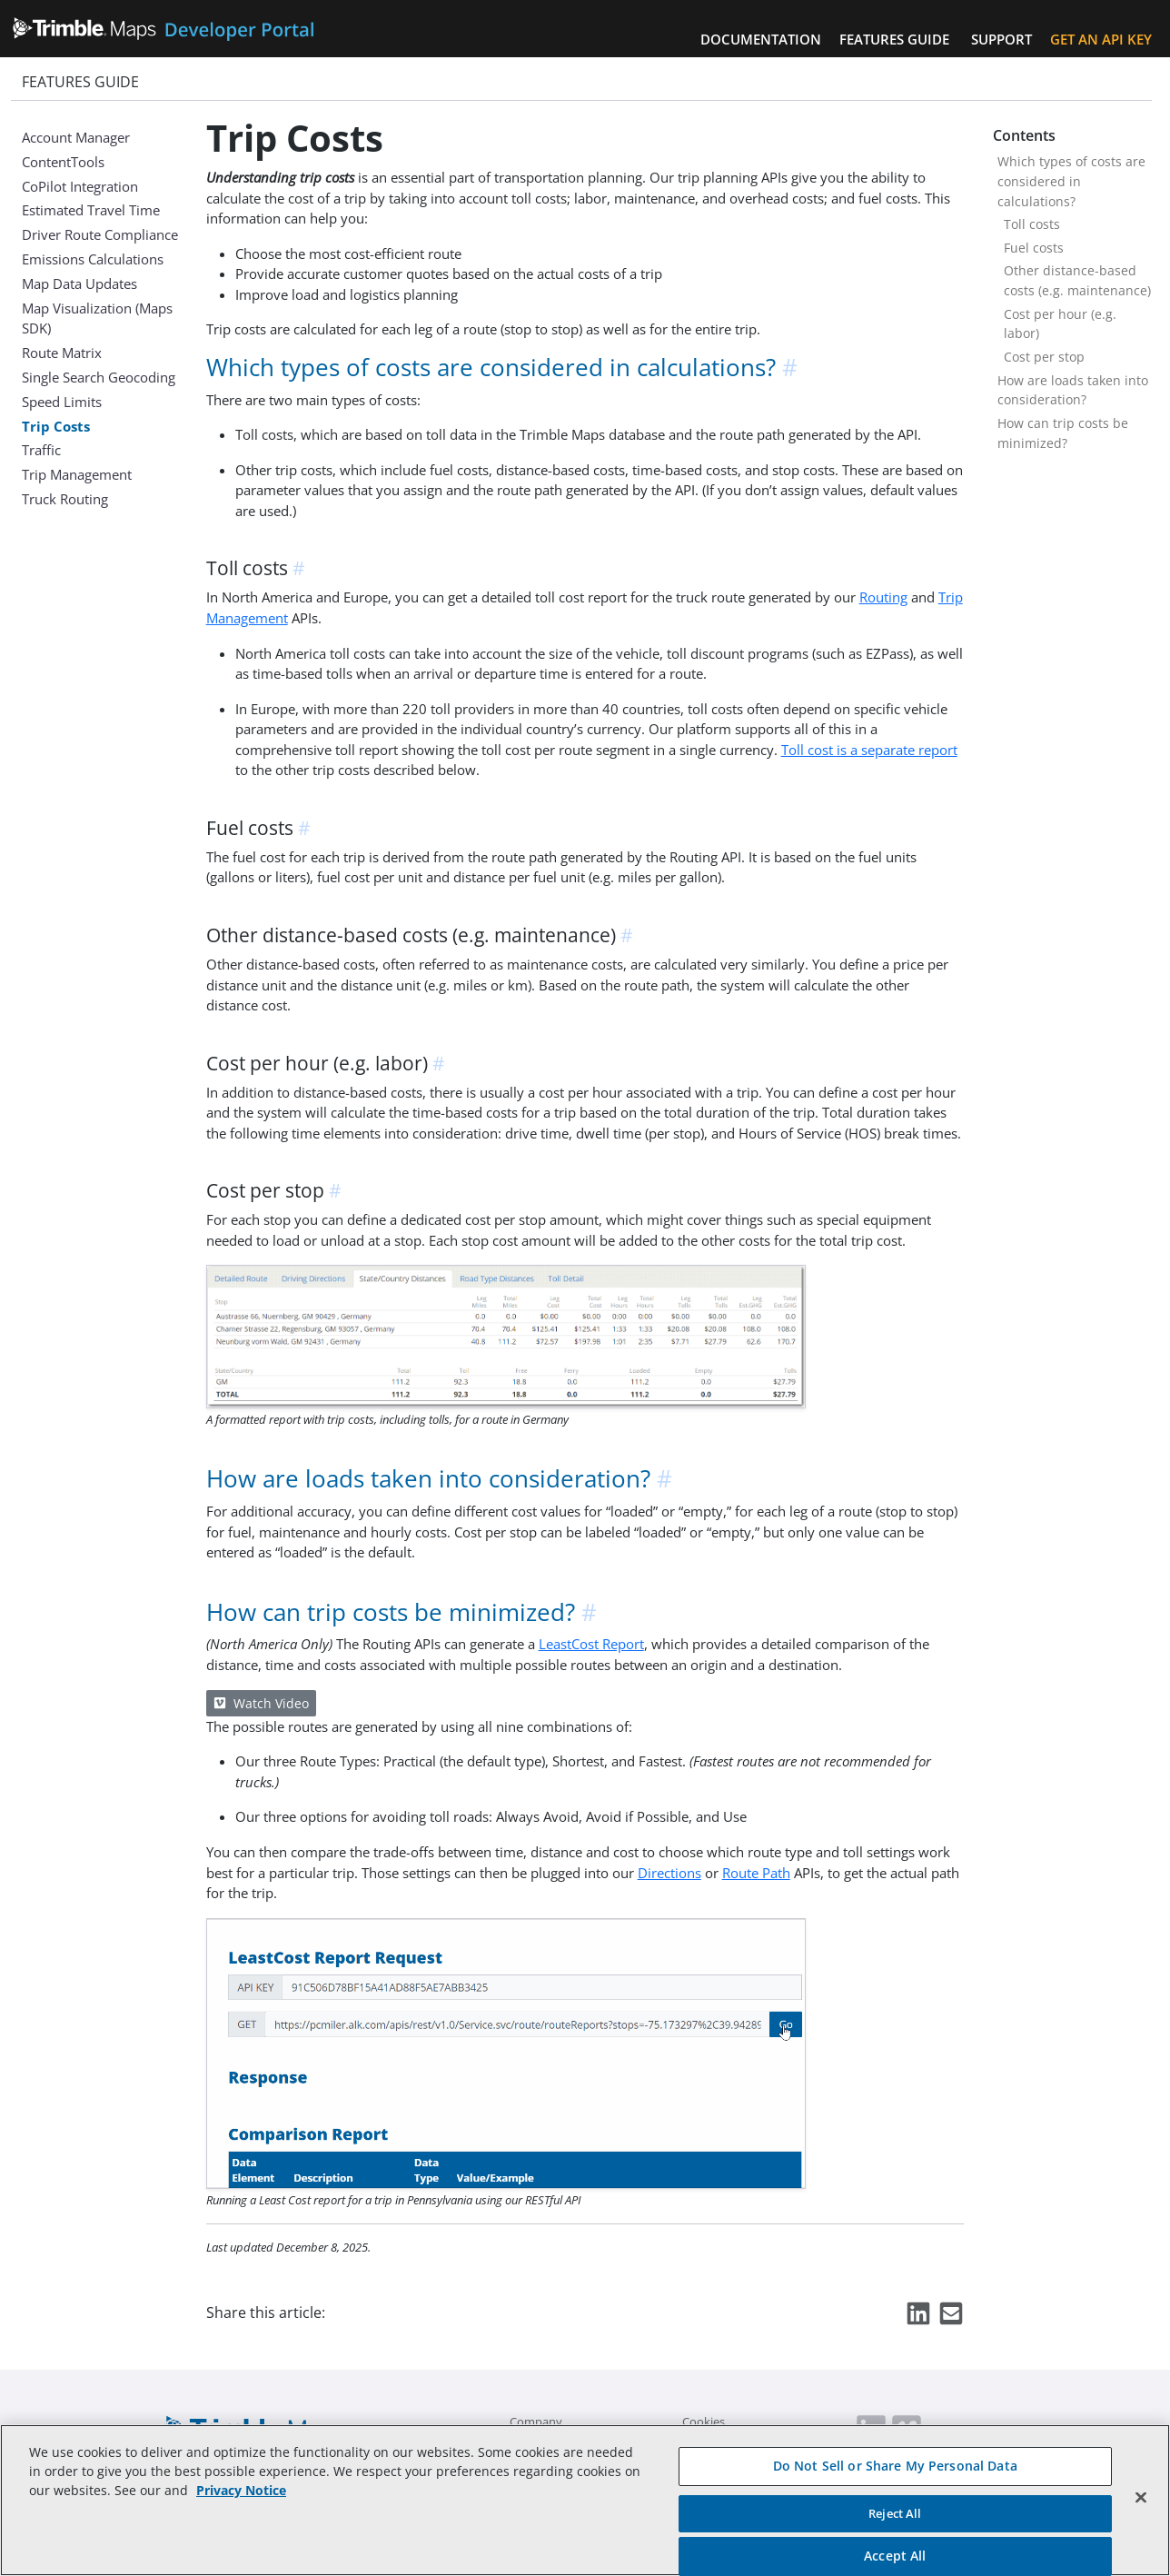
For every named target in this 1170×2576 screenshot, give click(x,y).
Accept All (895, 2555)
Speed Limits (62, 402)
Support (1001, 39)
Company (536, 2421)
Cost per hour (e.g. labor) (1060, 324)
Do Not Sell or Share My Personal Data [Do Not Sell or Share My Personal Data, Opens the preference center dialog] (895, 2465)
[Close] (1141, 2498)
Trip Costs (56, 426)
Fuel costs (1034, 247)
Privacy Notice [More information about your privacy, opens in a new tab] (241, 2490)
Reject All (894, 2513)
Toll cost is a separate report (869, 750)
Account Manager (76, 137)
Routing (883, 597)
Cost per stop (1044, 356)
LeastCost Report (591, 1644)
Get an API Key (1101, 39)
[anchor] (791, 367)
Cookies (703, 2421)
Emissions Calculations (93, 259)
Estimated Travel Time (91, 210)
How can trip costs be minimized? (1062, 433)
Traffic (41, 450)
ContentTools (63, 162)
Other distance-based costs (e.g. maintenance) (1077, 280)
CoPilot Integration (80, 186)
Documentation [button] (760, 39)
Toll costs (1032, 224)
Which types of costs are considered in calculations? (1071, 181)
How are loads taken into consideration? (1072, 390)
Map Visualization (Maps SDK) (97, 318)
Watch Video (261, 1703)
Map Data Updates (79, 283)
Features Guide (894, 39)
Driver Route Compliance (100, 234)
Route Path (756, 1873)
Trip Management (77, 474)
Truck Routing (65, 499)
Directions (669, 1873)
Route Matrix (62, 352)
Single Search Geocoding (98, 377)
